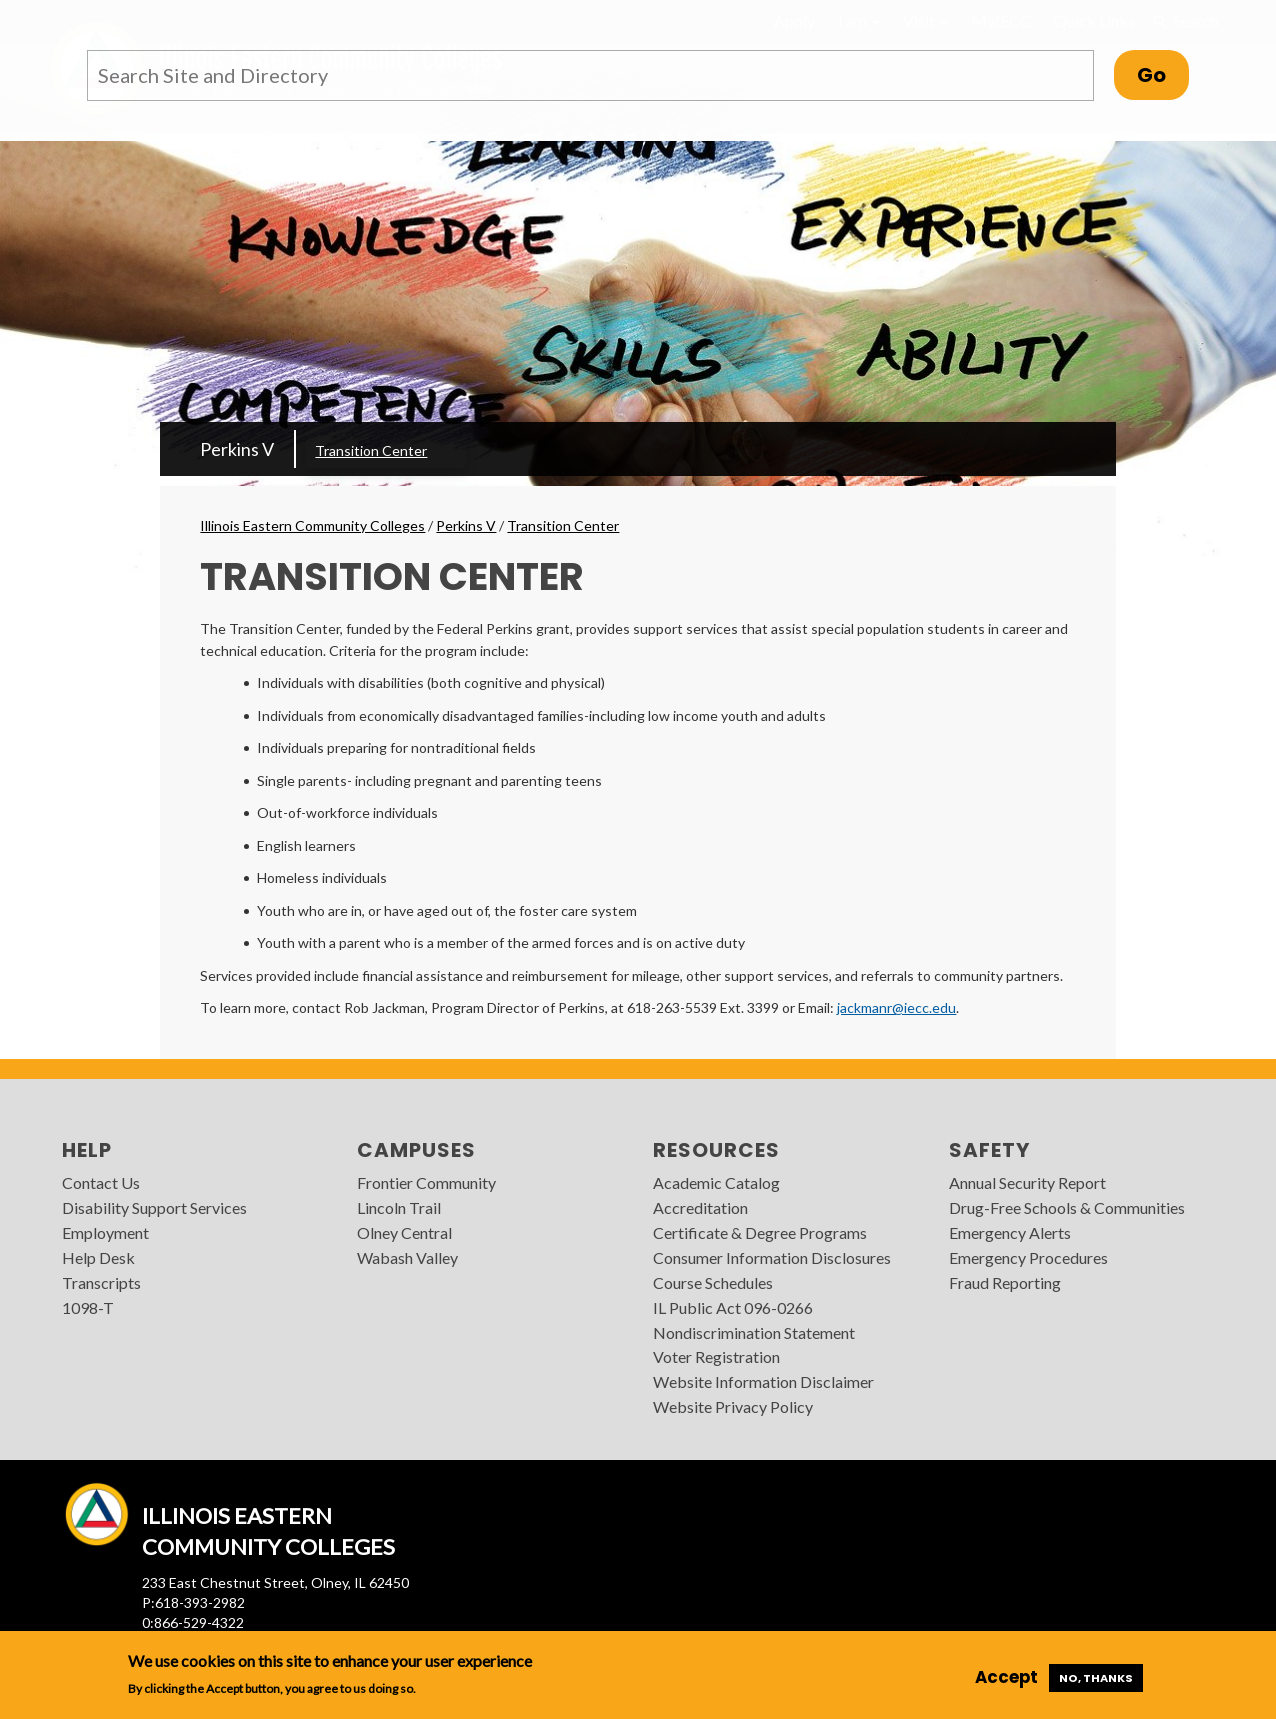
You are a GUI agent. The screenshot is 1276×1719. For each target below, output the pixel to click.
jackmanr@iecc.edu (896, 1007)
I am (859, 20)
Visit (925, 20)
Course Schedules (713, 1282)
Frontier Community (426, 1182)
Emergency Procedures (1028, 1257)
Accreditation (700, 1207)
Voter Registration (716, 1356)
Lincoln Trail (399, 1207)
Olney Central (404, 1232)
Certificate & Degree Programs (760, 1232)
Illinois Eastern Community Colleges (312, 525)
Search (1186, 21)
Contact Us (101, 1182)
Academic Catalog (716, 1182)
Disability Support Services (154, 1207)
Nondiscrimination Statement (754, 1332)
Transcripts (101, 1282)
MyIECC (1001, 20)
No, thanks (1096, 1678)
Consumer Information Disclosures (772, 1257)
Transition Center (371, 450)
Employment (105, 1232)
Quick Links (1094, 20)
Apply (794, 20)
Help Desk (98, 1257)
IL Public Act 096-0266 (733, 1307)
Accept (1006, 1677)
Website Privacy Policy (733, 1406)
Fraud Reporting (1005, 1282)
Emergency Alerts (1010, 1232)
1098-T (88, 1307)
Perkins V (237, 449)
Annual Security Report (1027, 1182)
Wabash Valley (407, 1257)
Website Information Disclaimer (763, 1381)
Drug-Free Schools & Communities (1067, 1207)
